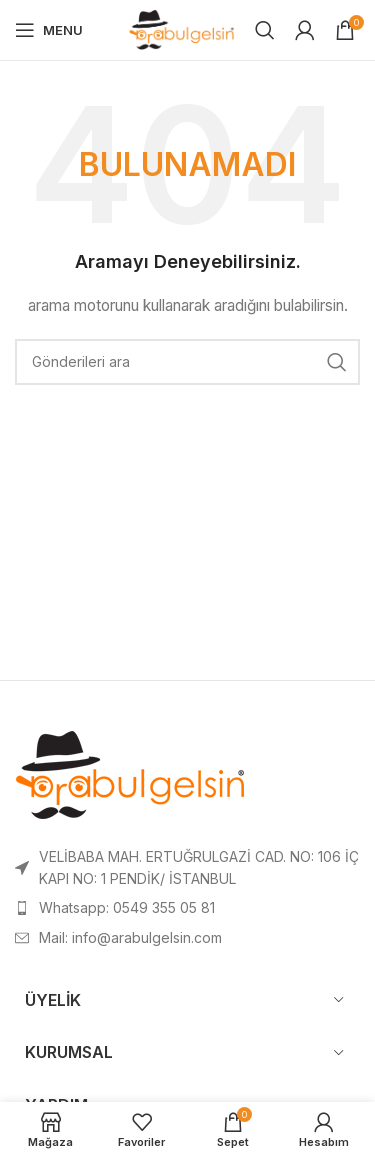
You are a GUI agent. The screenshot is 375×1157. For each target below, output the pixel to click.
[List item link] (187, 908)
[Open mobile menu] (49, 30)
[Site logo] (182, 28)
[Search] (265, 30)
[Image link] (131, 776)
